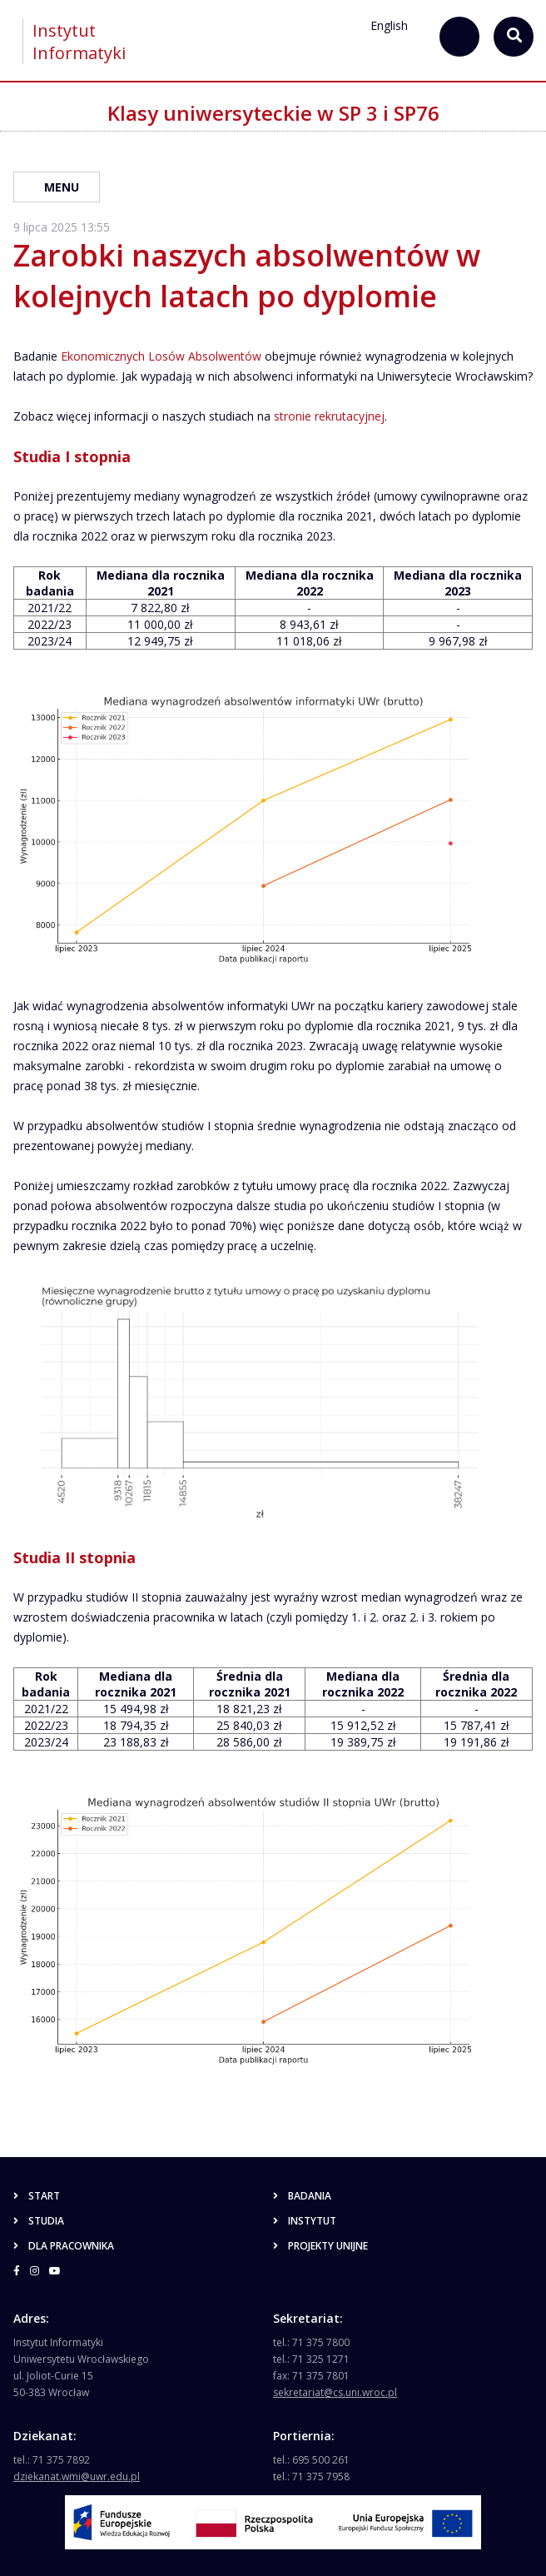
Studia (38, 2221)
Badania (302, 2196)
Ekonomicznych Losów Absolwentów (161, 356)
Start (36, 2196)
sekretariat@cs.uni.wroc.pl (335, 2392)
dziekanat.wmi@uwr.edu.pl (76, 2476)
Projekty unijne (320, 2246)
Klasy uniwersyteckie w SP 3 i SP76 (273, 113)
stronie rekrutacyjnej (329, 416)
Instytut (304, 2221)
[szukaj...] (459, 37)
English (389, 25)
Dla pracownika (63, 2246)
